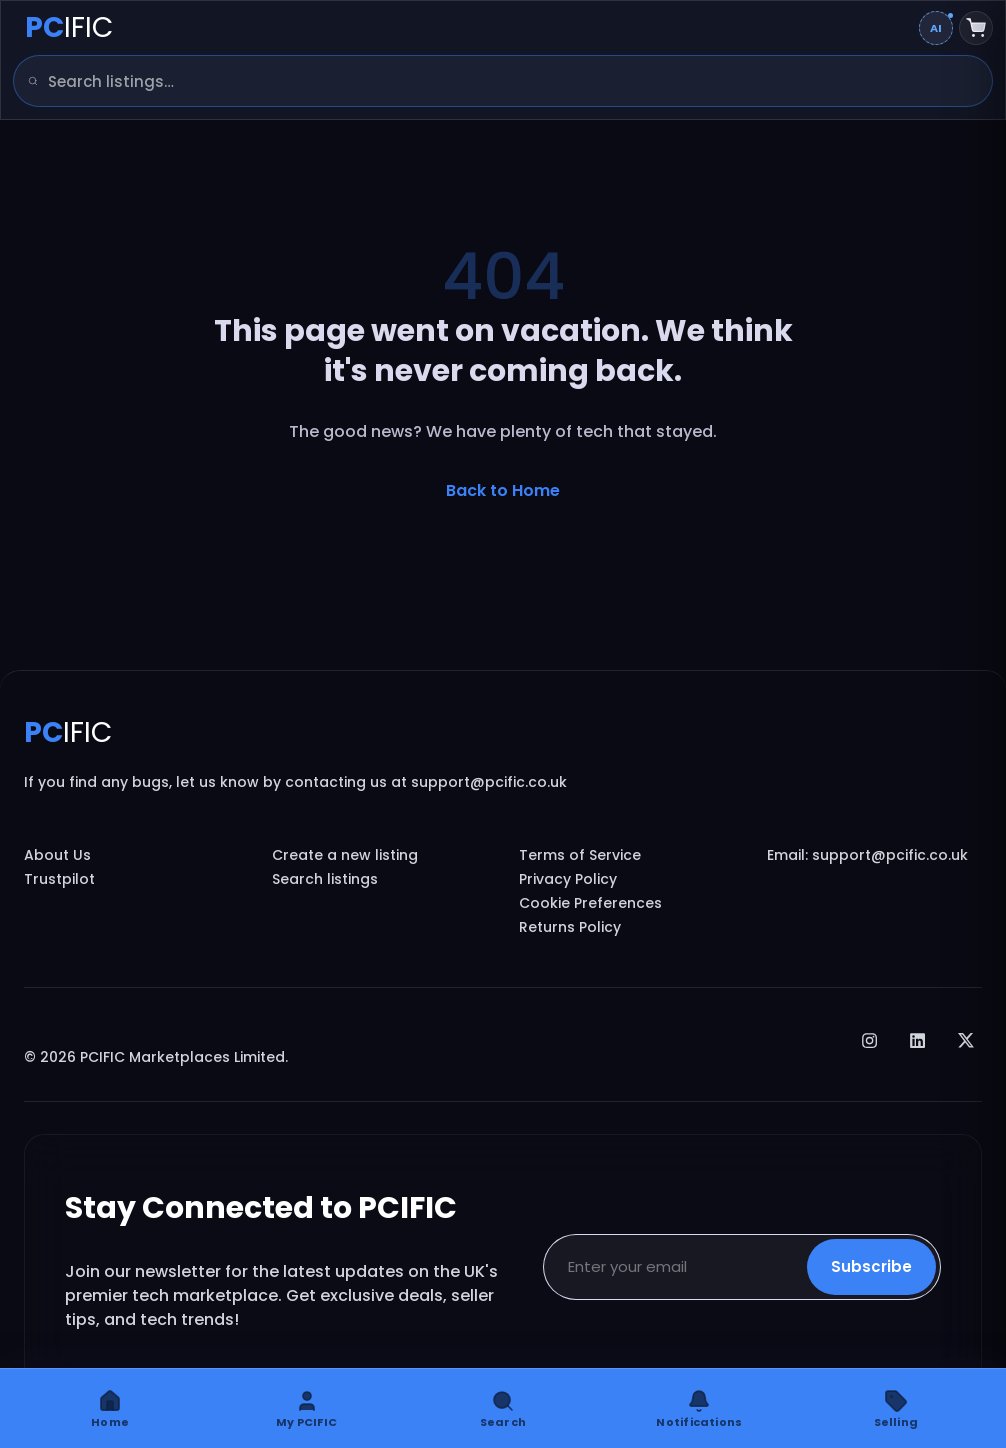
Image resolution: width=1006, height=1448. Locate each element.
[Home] (110, 1408)
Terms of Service (580, 855)
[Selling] (896, 1408)
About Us (57, 855)
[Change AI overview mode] (936, 28)
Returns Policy (570, 927)
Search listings (325, 879)
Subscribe (871, 1266)
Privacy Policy (568, 879)
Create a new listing (345, 855)
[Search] (26, 81)
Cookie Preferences (590, 903)
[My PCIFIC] (306, 1408)
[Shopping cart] (976, 28)
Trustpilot (59, 879)
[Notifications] (699, 1408)
